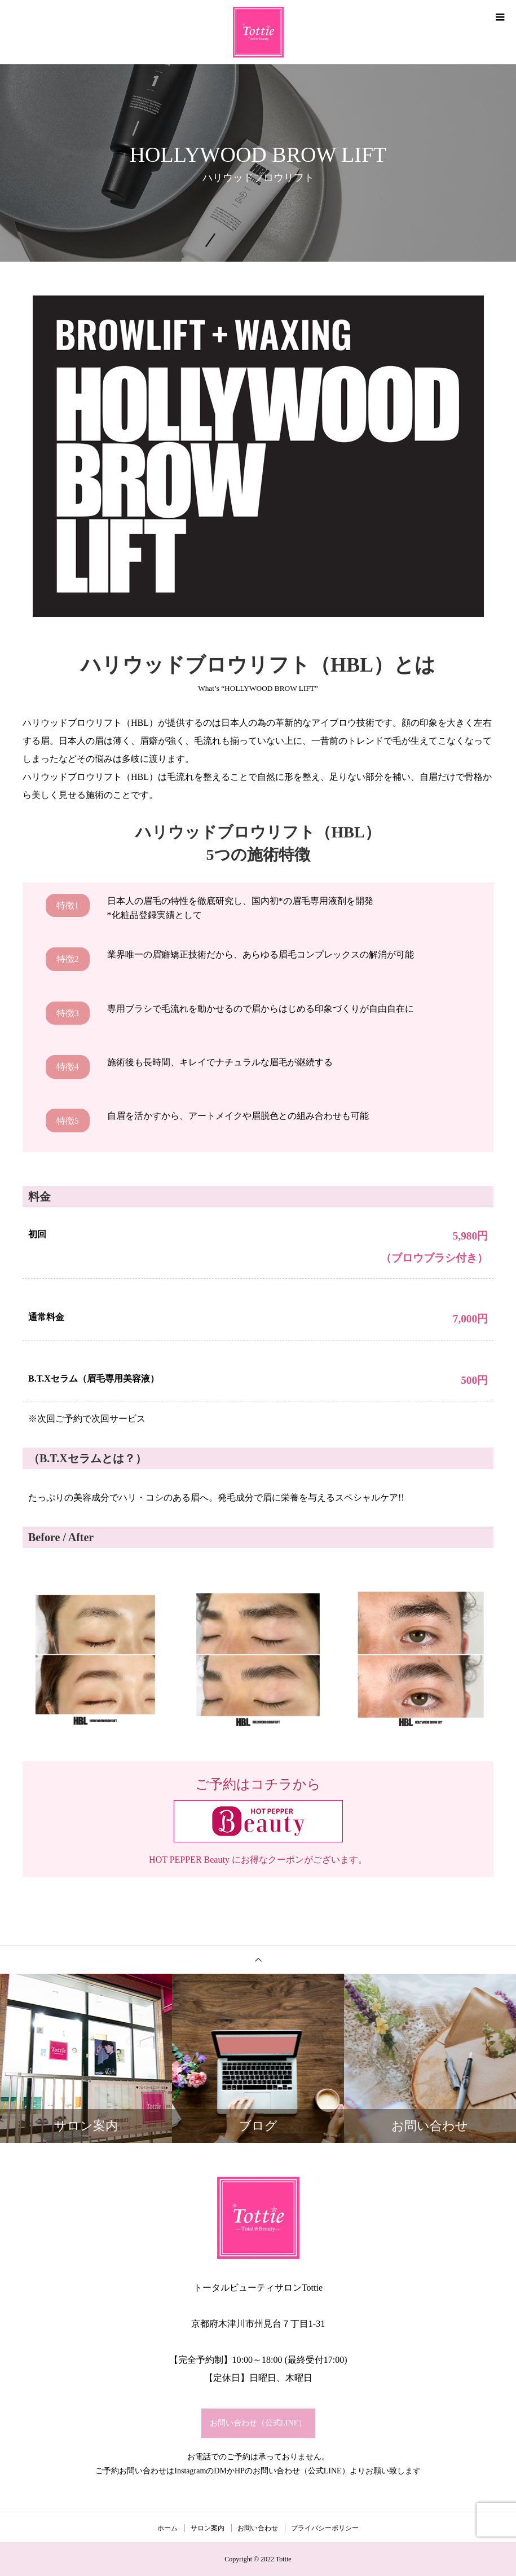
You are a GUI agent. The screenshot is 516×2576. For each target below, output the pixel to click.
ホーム (167, 2528)
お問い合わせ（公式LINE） (258, 2423)
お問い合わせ (257, 2528)
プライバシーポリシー (325, 2528)
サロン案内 (207, 2528)
